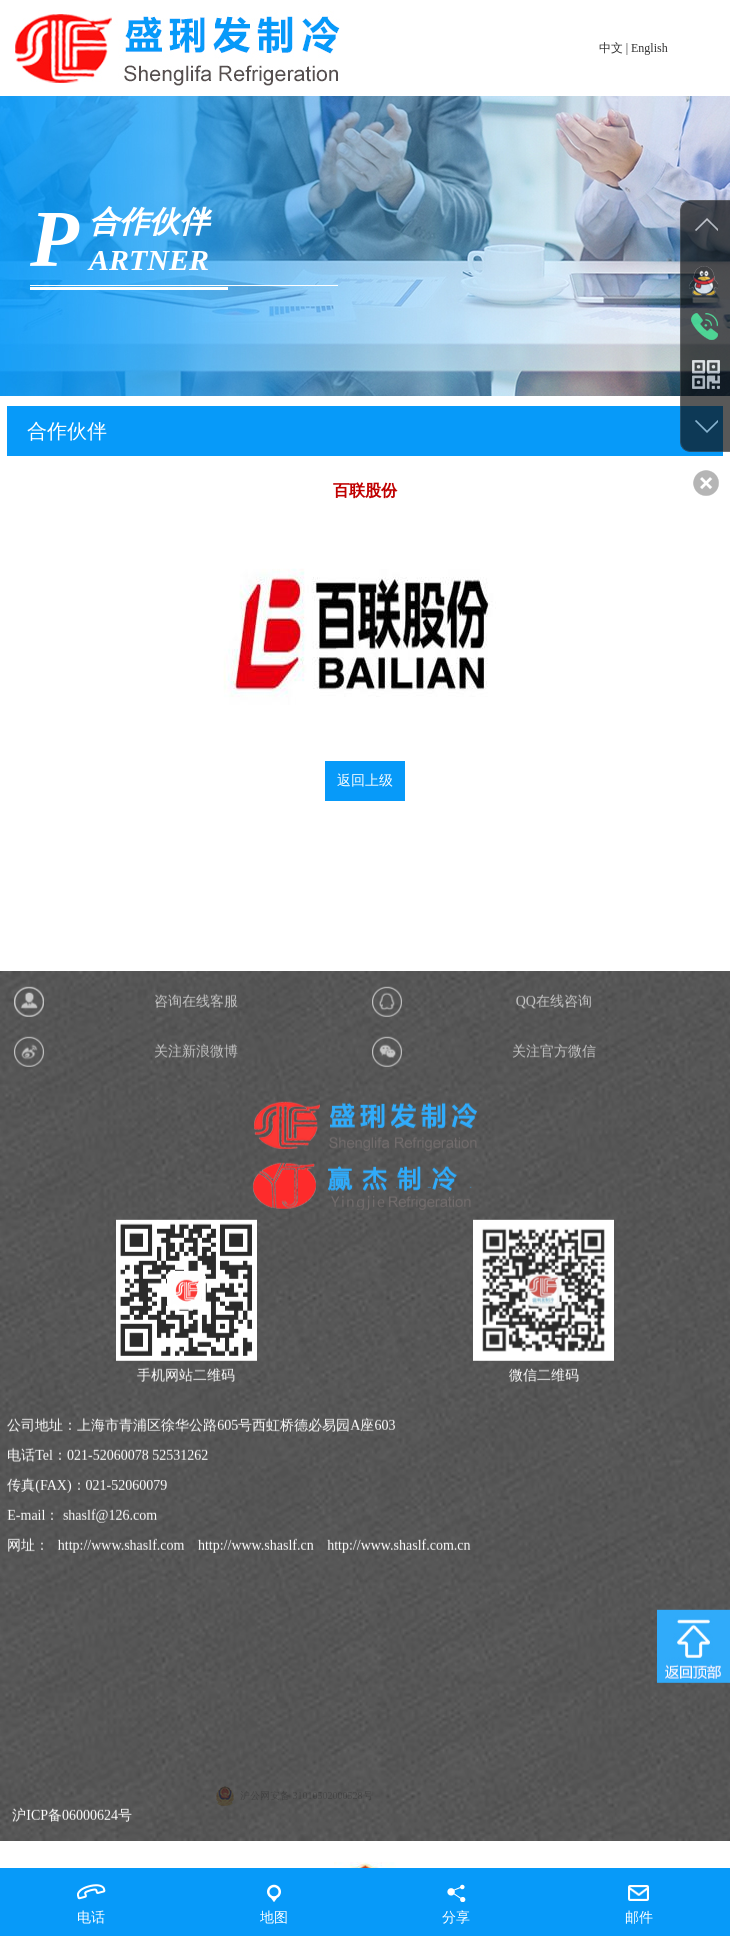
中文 (611, 48)
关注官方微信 (554, 1453)
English (649, 48)
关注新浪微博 (196, 1453)
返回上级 (365, 797)
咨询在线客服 (196, 1403)
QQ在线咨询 (554, 1403)
